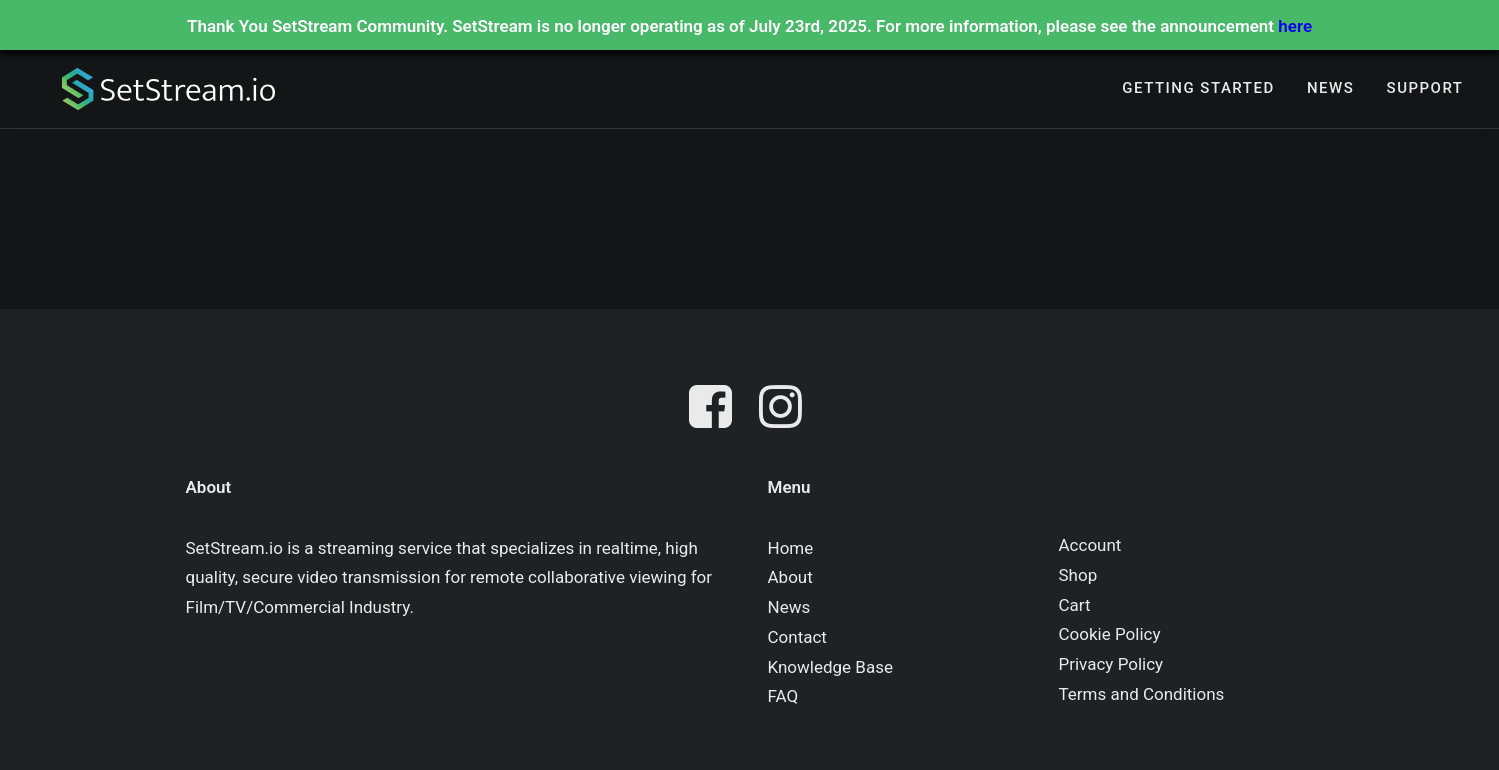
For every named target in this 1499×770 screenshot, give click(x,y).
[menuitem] (1198, 91)
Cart (1075, 605)
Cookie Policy (1110, 634)
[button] (715, 411)
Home (791, 548)
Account (1090, 545)
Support (1425, 91)
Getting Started (1198, 91)
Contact (797, 637)
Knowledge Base (830, 667)
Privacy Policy (1111, 664)
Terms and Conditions (1142, 694)
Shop (1078, 575)
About (790, 577)
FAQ (783, 696)
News (1330, 91)
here (1295, 26)
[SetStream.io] (156, 91)
